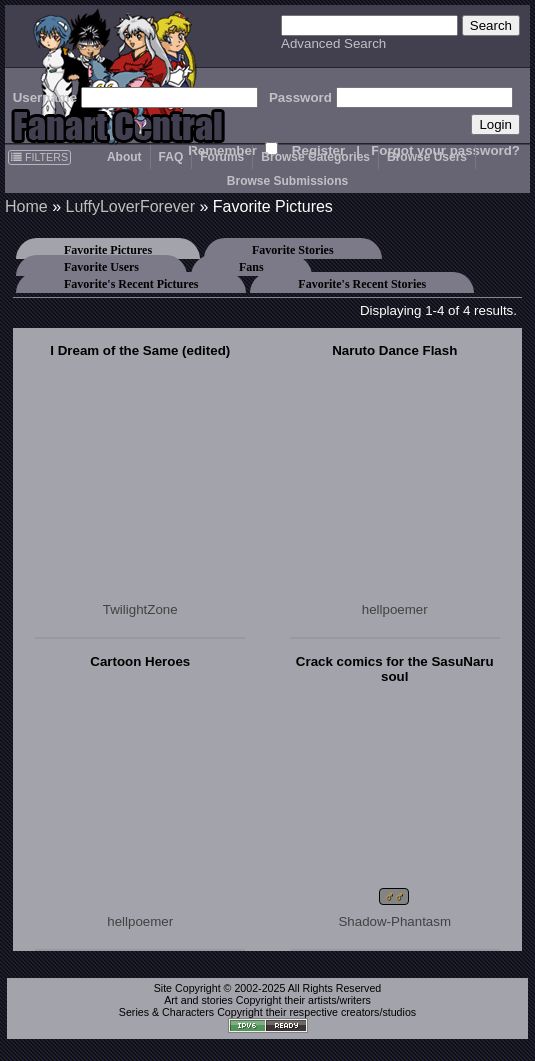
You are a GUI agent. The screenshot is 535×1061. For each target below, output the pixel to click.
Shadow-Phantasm (394, 921)
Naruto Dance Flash (394, 350)
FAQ (171, 157)
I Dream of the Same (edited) (140, 350)
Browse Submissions (287, 181)
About (124, 157)
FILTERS (39, 157)
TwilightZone (140, 609)
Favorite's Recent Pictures (131, 284)
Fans (251, 267)
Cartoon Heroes (140, 661)
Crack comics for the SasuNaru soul (395, 669)
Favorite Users (101, 267)
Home (26, 206)
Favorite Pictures (108, 250)
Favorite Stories (293, 250)
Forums (222, 157)
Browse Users (427, 157)
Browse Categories (315, 157)
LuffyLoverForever (130, 206)
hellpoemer (395, 609)
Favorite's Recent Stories (362, 284)
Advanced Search (333, 43)
